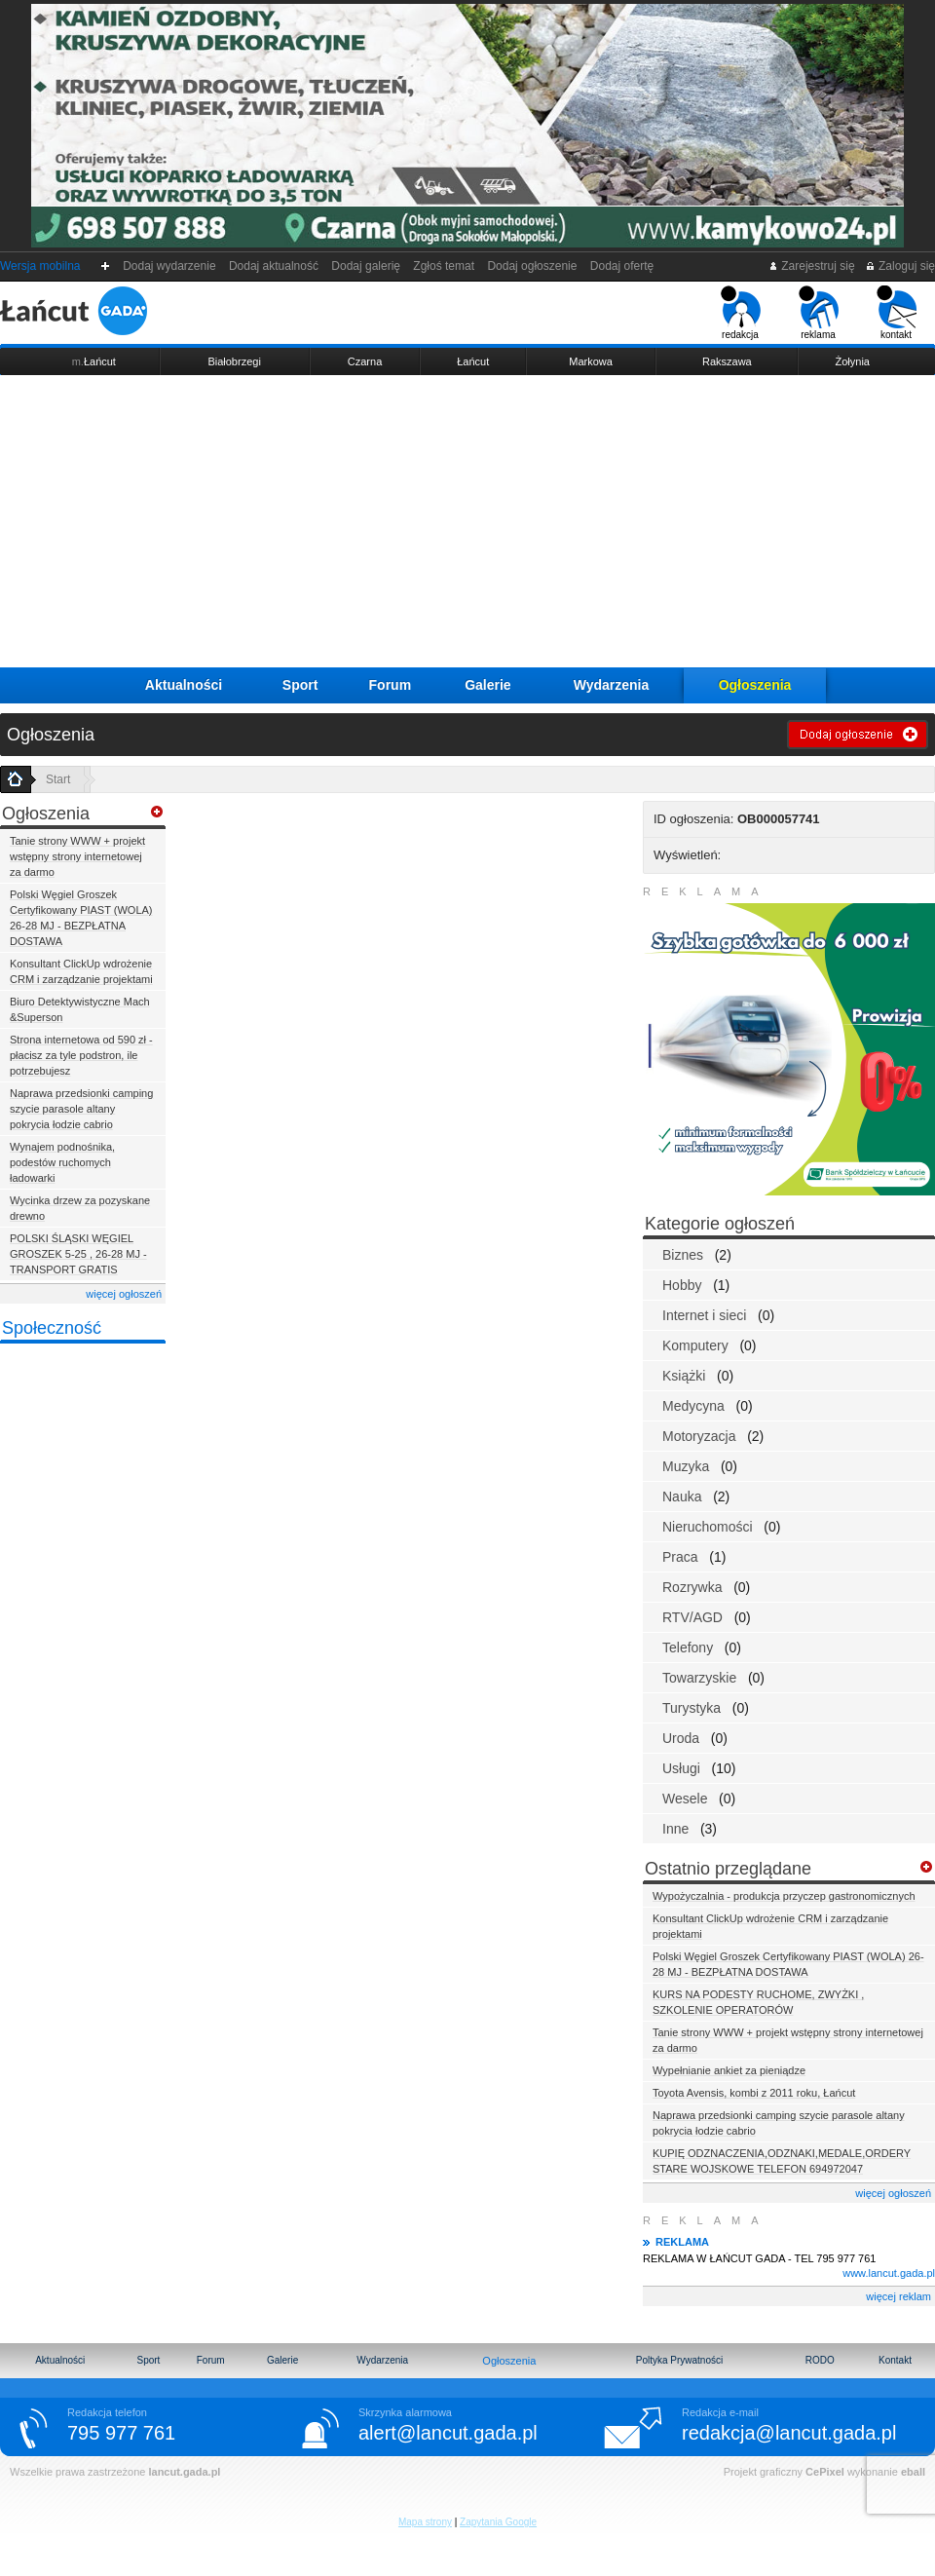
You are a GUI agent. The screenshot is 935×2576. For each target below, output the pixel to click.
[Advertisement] (467, 521)
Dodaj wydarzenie (170, 266)
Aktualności (183, 685)
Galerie (487, 685)
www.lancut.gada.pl (888, 2273)
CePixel (824, 2472)
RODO (820, 2360)
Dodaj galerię (366, 266)
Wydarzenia (612, 685)
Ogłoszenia (755, 685)
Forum (390, 685)
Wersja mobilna (40, 266)
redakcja (741, 312)
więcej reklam (898, 2296)
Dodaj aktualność (273, 266)
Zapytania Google (498, 2522)
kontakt (896, 312)
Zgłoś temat (444, 266)
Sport (300, 685)
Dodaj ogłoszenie (532, 266)
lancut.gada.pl (184, 2472)
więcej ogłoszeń (124, 1294)
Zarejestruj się (811, 266)
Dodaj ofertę (621, 266)
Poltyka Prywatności (679, 2360)
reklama (819, 312)
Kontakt (895, 2360)
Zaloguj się (900, 266)
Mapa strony (425, 2522)
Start (58, 779)
